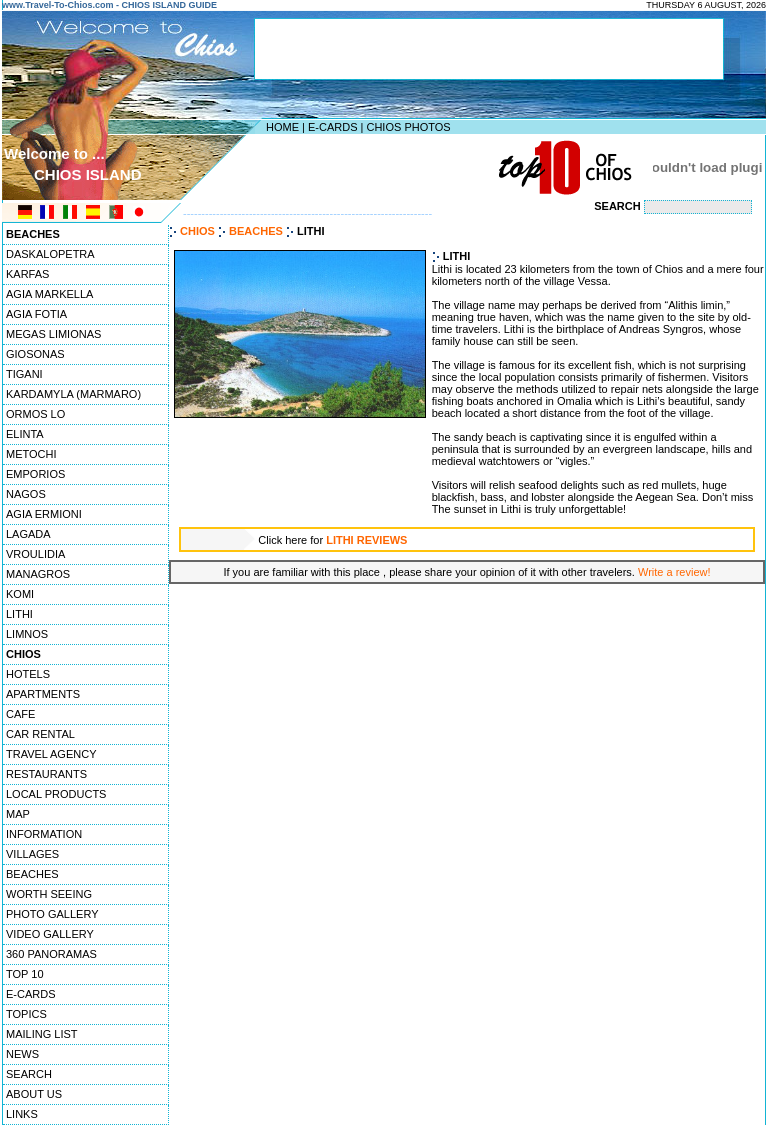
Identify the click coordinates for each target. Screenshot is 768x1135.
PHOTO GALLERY (52, 914)
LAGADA (28, 534)
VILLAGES (32, 854)
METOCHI (31, 454)
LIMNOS (27, 634)
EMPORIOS (35, 474)
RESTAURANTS (46, 774)
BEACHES (32, 874)
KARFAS (27, 274)
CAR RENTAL (40, 734)
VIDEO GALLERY (50, 934)
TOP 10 (25, 974)
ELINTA (25, 434)
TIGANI (24, 374)
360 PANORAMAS (51, 954)
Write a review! (674, 572)
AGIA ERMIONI (44, 514)
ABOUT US (34, 1094)
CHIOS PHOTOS (408, 127)
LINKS (22, 1114)
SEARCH (29, 1074)
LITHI (19, 614)
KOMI (20, 594)
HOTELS (28, 674)
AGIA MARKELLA (49, 294)
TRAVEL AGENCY (51, 754)
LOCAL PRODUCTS (56, 794)
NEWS (22, 1054)
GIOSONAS (35, 354)
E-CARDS (333, 127)
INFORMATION (44, 834)
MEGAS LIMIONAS (53, 334)
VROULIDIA (35, 554)
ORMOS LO (35, 414)
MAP (18, 814)
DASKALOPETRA (50, 254)
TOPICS (26, 1014)
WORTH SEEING (49, 894)
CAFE (20, 714)
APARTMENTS (43, 694)
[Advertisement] (379, 167)
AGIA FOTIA (36, 314)
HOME (282, 127)
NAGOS (26, 494)
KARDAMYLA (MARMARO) (73, 394)
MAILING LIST (42, 1034)
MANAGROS (38, 574)
